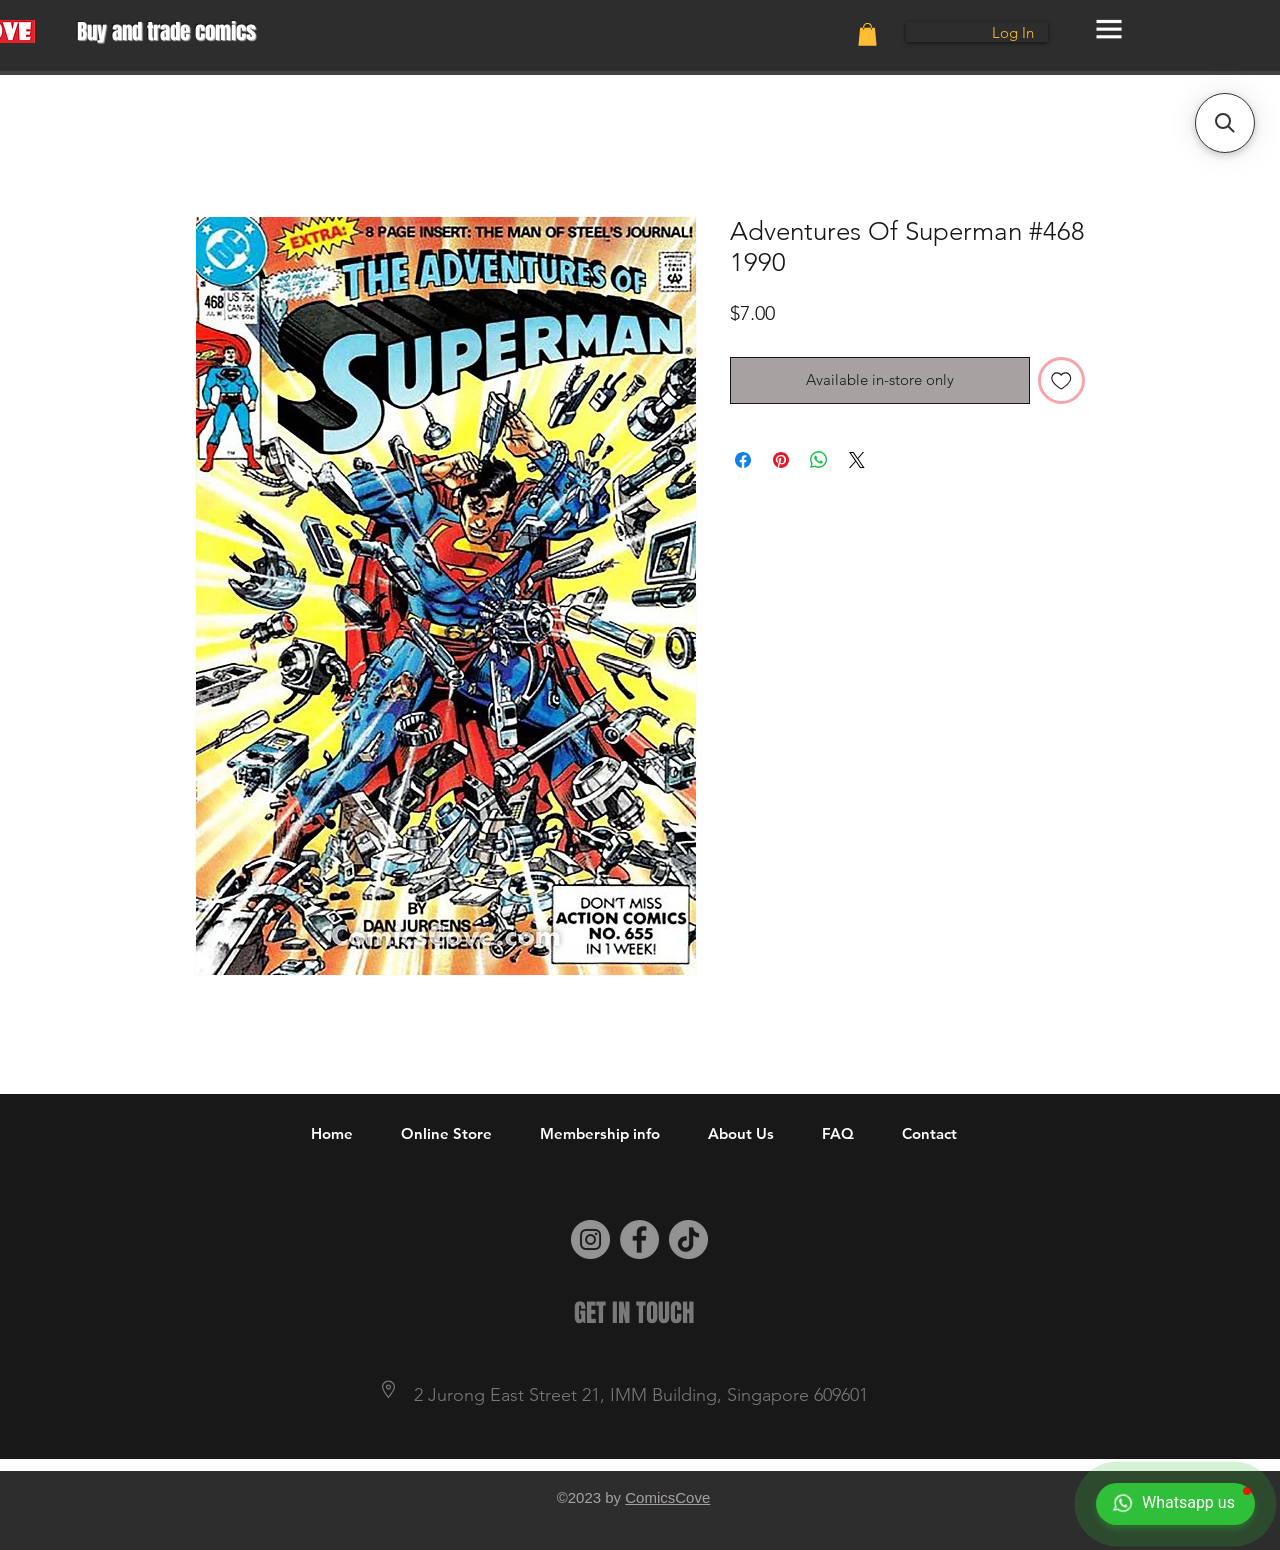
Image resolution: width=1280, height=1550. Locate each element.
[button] (867, 34)
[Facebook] (639, 1239)
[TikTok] (688, 1239)
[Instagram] (590, 1239)
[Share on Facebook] (743, 460)
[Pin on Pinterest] (781, 460)
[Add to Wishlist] (1061, 380)
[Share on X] (857, 460)
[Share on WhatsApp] (819, 460)
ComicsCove (667, 1497)
